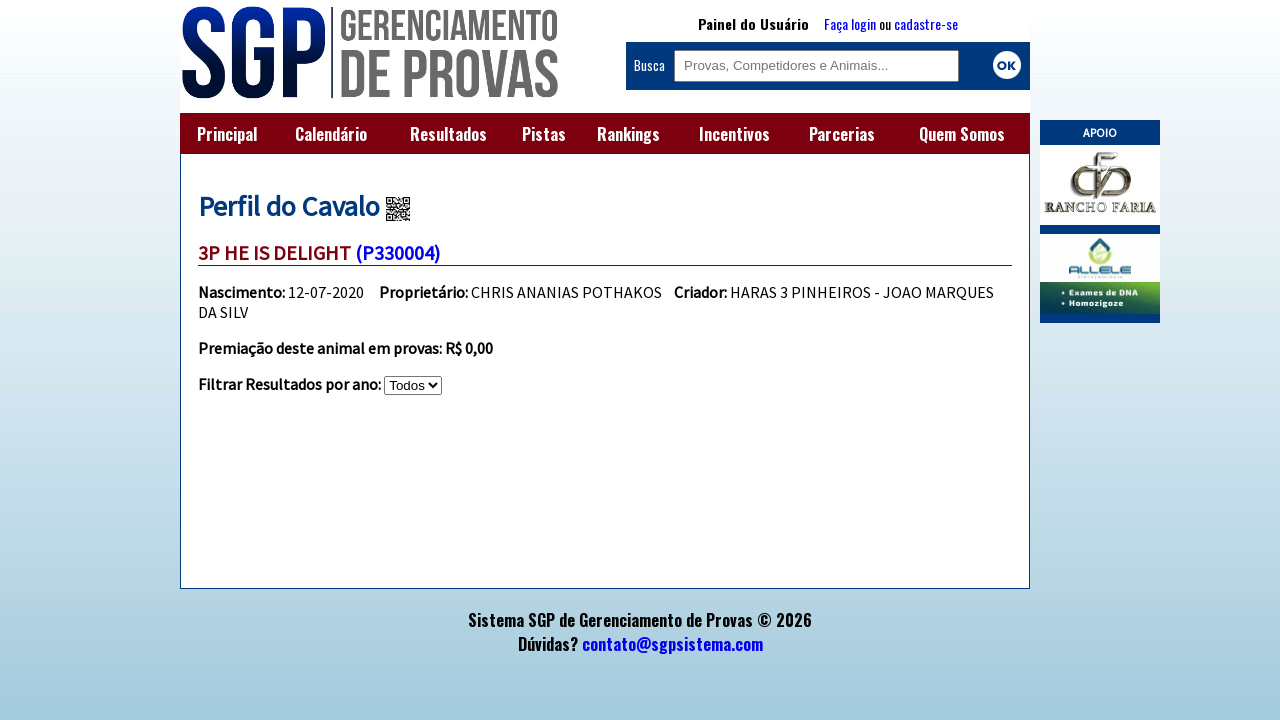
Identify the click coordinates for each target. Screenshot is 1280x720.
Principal (227, 134)
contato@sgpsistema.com (672, 644)
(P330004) (397, 252)
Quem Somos (962, 134)
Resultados (448, 134)
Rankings (628, 134)
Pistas (544, 134)
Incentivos (734, 134)
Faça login (850, 23)
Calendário (331, 134)
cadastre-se (926, 23)
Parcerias (842, 134)
